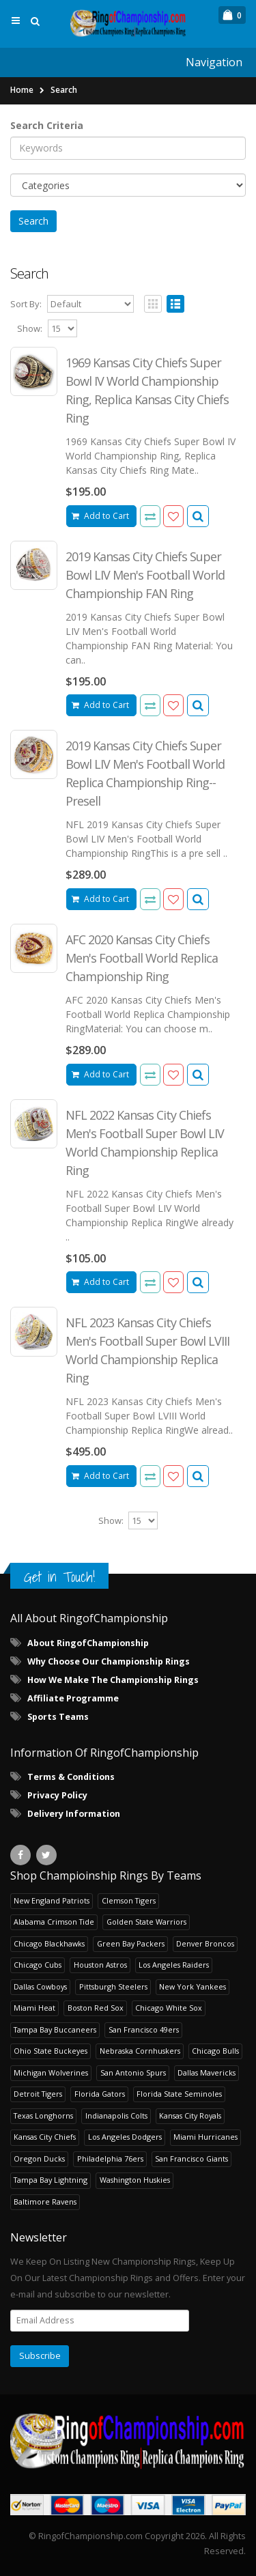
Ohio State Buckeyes (50, 2051)
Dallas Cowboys (40, 1986)
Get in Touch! (59, 1577)
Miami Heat (34, 2007)
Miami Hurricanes (205, 2137)
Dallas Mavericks (206, 2072)
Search (64, 90)
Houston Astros (100, 1964)
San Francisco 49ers (144, 2029)
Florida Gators (99, 2094)
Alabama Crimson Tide (54, 1921)
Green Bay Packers (131, 1943)
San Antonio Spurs (133, 2072)
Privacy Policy (57, 1795)
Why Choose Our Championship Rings (108, 1661)
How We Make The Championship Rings (113, 1680)
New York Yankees (192, 1986)
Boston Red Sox (96, 2007)
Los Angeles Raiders (174, 1964)
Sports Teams (58, 1717)
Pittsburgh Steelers (113, 1986)
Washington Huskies (135, 2180)
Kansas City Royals (190, 2115)
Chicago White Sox (168, 2007)
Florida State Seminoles (179, 2094)
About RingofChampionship (88, 1643)
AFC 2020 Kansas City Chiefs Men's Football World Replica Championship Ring (142, 958)
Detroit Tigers (38, 2094)
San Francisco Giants (191, 2158)
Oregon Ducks (39, 2158)
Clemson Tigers (129, 1900)
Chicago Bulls (215, 2051)
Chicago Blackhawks (49, 1943)
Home (21, 90)
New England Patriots (51, 1900)
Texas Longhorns (43, 2115)
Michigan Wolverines (51, 2072)
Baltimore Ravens (45, 2201)
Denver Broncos (205, 1943)
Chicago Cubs (37, 1964)
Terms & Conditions (71, 1777)
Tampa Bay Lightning (50, 2180)
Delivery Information (73, 1814)
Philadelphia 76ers (110, 2158)
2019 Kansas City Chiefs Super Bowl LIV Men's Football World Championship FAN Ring (145, 574)
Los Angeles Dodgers (125, 2137)
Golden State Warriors (146, 1921)
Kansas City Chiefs (45, 2137)
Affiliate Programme (73, 1698)
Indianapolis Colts (116, 2115)
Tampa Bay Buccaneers (55, 2029)
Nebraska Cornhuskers (140, 2051)
